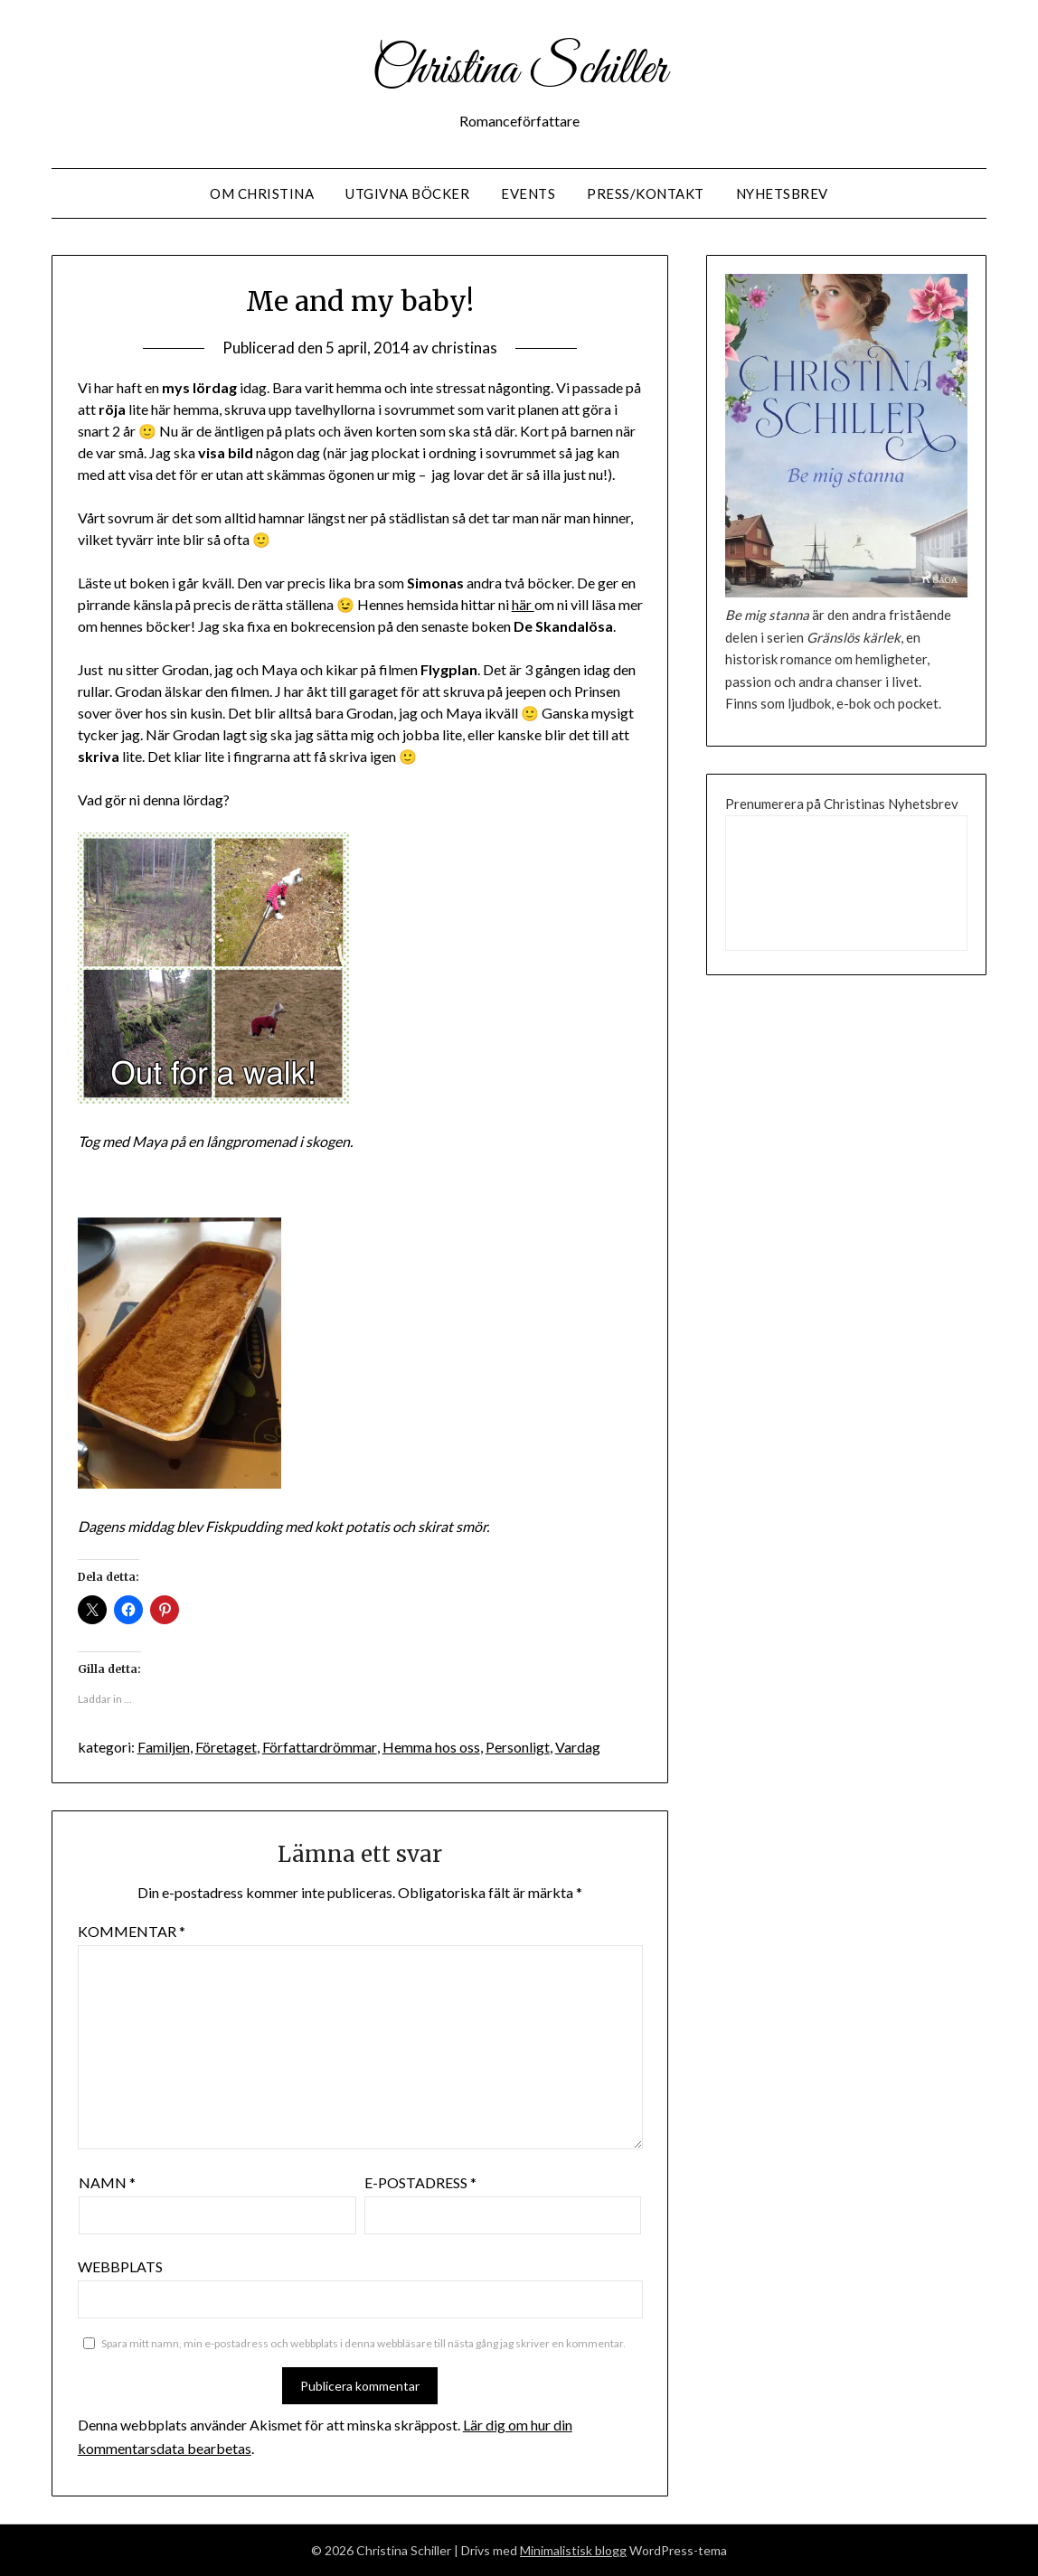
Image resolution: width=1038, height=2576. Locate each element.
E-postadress (420, 2182)
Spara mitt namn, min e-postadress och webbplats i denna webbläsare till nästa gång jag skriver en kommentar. (363, 2343)
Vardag (576, 1746)
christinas (464, 347)
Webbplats (120, 2266)
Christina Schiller (519, 70)
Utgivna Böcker (407, 193)
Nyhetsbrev (782, 193)
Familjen (163, 1746)
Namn (107, 2182)
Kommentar (131, 1931)
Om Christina (262, 193)
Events (528, 193)
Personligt (517, 1746)
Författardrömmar (319, 1746)
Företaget (226, 1746)
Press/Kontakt (645, 193)
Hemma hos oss (430, 1746)
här (523, 604)
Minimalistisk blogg (573, 2550)
